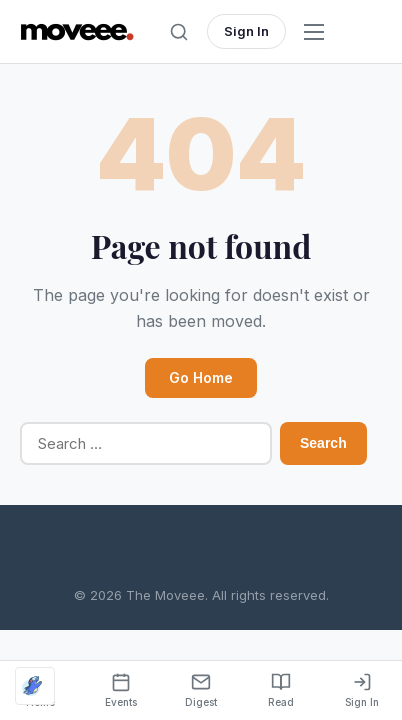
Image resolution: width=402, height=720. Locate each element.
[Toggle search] (179, 32)
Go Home (201, 377)
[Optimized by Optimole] (35, 686)
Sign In (246, 31)
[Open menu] (314, 32)
